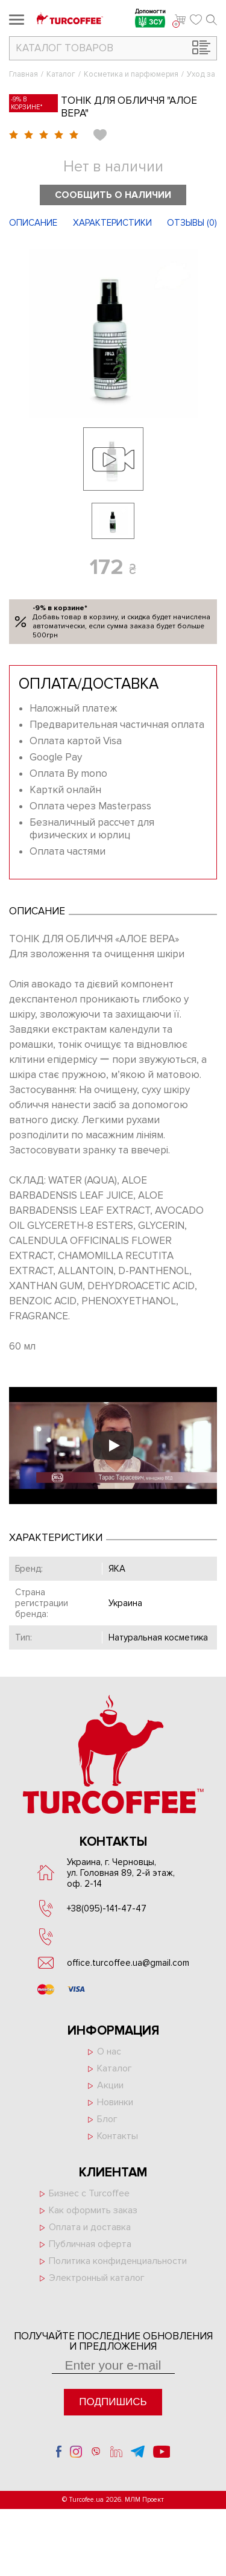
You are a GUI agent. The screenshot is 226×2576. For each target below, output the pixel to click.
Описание (33, 222)
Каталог (60, 74)
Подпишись (112, 2402)
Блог (107, 2119)
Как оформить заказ (93, 2210)
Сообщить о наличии (113, 195)
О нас (109, 2051)
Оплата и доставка (90, 2227)
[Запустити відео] (113, 1445)
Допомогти (150, 20)
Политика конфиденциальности (118, 2261)
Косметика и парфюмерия (131, 74)
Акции (110, 2085)
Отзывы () (192, 222)
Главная (23, 74)
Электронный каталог (97, 2278)
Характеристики (112, 222)
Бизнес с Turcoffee (89, 2193)
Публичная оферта (90, 2244)
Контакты (117, 2136)
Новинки (115, 2102)
